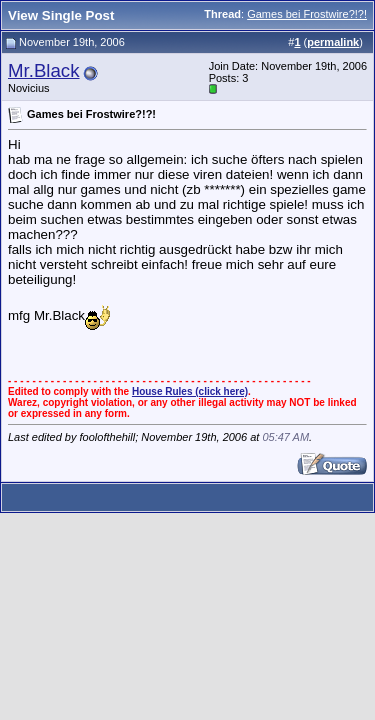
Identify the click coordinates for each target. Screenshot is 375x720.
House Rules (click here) (190, 391)
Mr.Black (44, 70)
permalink (333, 42)
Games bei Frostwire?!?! (307, 14)
